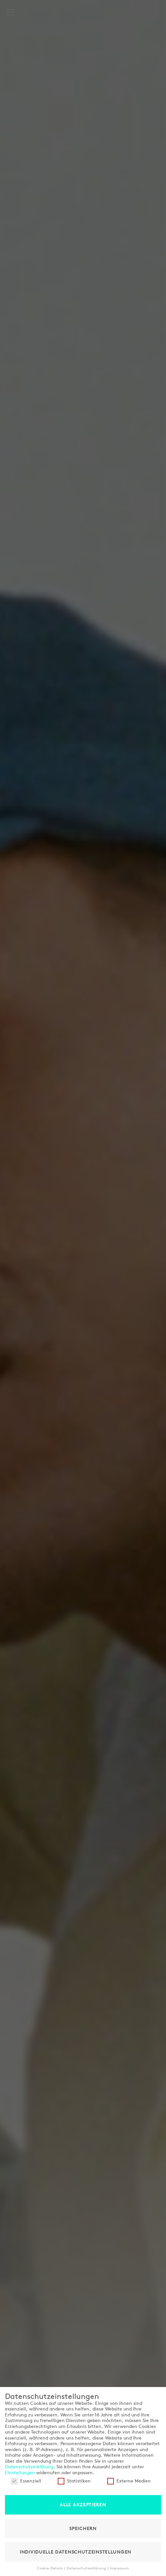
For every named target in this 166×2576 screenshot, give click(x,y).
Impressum (119, 2568)
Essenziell (26, 2481)
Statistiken (74, 2481)
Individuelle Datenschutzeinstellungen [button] (75, 2552)
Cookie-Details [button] (50, 2568)
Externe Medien (129, 2481)
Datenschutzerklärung (29, 2467)
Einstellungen (20, 2473)
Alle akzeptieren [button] (83, 2505)
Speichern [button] (82, 2528)
